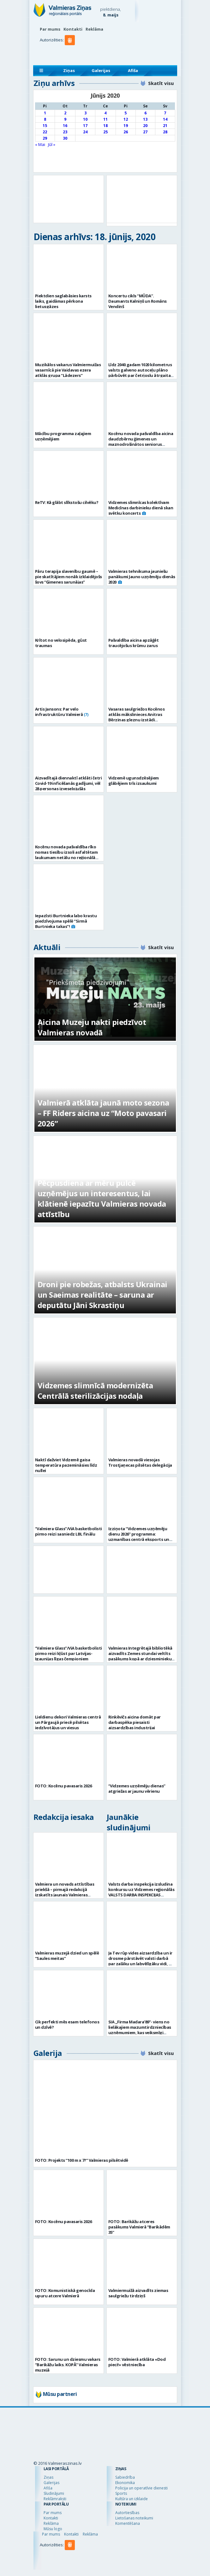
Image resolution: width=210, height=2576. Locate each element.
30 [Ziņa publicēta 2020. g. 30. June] (65, 138)
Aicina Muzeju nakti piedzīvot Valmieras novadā (92, 1027)
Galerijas (101, 70)
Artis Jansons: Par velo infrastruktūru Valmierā (59, 711)
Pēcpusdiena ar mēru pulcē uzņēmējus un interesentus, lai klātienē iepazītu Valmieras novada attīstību (102, 1198)
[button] (71, 53)
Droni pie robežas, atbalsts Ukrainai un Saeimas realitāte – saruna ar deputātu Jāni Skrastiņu (102, 1294)
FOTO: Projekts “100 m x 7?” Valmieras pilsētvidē (81, 2160)
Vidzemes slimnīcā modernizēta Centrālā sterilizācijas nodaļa (95, 1390)
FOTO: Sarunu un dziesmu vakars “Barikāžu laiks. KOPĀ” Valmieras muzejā (67, 2364)
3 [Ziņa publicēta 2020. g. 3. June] (85, 113)
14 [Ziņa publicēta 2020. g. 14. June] (165, 119)
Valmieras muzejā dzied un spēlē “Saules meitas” (67, 1955)
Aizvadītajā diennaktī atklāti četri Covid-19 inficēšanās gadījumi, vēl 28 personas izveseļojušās (68, 783)
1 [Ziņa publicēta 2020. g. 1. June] (45, 113)
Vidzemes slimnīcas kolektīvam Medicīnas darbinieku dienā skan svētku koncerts (140, 508)
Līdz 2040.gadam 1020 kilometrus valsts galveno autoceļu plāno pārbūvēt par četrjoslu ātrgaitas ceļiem (140, 373)
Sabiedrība (125, 2477)
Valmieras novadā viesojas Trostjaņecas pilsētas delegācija (140, 1462)
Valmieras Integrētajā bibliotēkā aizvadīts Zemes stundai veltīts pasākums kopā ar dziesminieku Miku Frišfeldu (140, 1656)
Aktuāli (47, 947)
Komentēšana (127, 2523)
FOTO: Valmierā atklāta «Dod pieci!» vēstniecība (137, 2361)
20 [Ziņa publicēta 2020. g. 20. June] (145, 125)
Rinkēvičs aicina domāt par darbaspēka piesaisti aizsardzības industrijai (134, 1722)
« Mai (40, 144)
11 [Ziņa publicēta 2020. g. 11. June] (105, 119)
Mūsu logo (53, 2528)
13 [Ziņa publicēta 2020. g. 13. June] (145, 119)
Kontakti (72, 29)
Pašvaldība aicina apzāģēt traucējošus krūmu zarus (133, 642)
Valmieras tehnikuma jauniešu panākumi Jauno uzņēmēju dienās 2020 (141, 576)
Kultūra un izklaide (131, 2498)
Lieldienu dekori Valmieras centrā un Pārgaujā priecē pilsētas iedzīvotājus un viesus (68, 1722)
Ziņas (69, 70)
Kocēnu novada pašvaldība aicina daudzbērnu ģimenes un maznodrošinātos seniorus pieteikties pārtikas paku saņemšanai (140, 444)
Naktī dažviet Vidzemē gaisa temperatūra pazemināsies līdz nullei (66, 1465)
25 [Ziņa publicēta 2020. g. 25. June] (105, 132)
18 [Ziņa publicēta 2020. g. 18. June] (105, 125)
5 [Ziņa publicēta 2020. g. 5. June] (125, 113)
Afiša (133, 70)
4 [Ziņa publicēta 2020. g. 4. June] (105, 113)
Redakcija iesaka (63, 1817)
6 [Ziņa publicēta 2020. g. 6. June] (145, 113)
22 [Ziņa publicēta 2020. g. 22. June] (45, 132)
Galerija (47, 2053)
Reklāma (94, 29)
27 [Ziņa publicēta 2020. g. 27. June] (145, 132)
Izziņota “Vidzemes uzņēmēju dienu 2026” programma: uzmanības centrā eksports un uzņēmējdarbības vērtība (138, 1537)
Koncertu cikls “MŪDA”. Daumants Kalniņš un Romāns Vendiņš (137, 301)
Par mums (50, 29)
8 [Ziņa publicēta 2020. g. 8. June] (45, 119)
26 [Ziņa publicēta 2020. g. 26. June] (125, 132)
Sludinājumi (54, 2493)
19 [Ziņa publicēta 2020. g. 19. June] (125, 125)
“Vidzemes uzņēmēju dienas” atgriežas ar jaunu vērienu (136, 1788)
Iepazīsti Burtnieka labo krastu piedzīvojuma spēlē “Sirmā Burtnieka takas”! (66, 921)
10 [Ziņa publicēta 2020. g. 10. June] (85, 119)
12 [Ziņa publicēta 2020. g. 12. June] (125, 119)
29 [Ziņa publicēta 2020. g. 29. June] (45, 138)
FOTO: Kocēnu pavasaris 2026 (63, 1786)
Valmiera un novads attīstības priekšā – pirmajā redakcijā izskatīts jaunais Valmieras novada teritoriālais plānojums (65, 1892)
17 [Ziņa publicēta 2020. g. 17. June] (85, 125)
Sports (121, 2493)
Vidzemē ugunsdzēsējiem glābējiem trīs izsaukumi (133, 780)
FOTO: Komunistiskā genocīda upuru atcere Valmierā (65, 2293)
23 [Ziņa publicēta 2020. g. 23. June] (65, 132)
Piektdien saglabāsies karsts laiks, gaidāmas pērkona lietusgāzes (63, 301)
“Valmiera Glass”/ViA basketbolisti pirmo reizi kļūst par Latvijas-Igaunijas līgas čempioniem (68, 1653)
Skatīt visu (161, 83)
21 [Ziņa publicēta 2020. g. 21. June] (165, 125)
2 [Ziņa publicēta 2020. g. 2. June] (65, 113)
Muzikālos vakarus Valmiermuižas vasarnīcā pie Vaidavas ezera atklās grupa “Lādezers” (68, 370)
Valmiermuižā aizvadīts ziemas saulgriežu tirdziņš (138, 2293)
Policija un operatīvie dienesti (141, 2488)
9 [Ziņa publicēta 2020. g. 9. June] (65, 119)
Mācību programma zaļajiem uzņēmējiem (63, 436)
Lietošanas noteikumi (134, 2518)
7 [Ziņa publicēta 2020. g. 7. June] (165, 113)
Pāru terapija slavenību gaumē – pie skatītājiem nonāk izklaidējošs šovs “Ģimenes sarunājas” (68, 576)
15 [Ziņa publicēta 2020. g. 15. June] (45, 125)
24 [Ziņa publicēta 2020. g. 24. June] (85, 132)
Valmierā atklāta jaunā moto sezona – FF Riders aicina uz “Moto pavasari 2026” (103, 1113)
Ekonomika (125, 2482)
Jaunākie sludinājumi (129, 1822)
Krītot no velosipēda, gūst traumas (61, 642)
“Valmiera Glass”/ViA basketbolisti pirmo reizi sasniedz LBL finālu (68, 1531)
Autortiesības (127, 2512)
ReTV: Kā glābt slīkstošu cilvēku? (67, 502)
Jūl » (51, 144)
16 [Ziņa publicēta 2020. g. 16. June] (65, 125)
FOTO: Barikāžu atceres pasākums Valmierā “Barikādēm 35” (139, 2227)
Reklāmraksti (55, 2498)
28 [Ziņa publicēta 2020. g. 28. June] (165, 132)
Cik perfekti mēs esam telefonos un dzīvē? (67, 2024)
